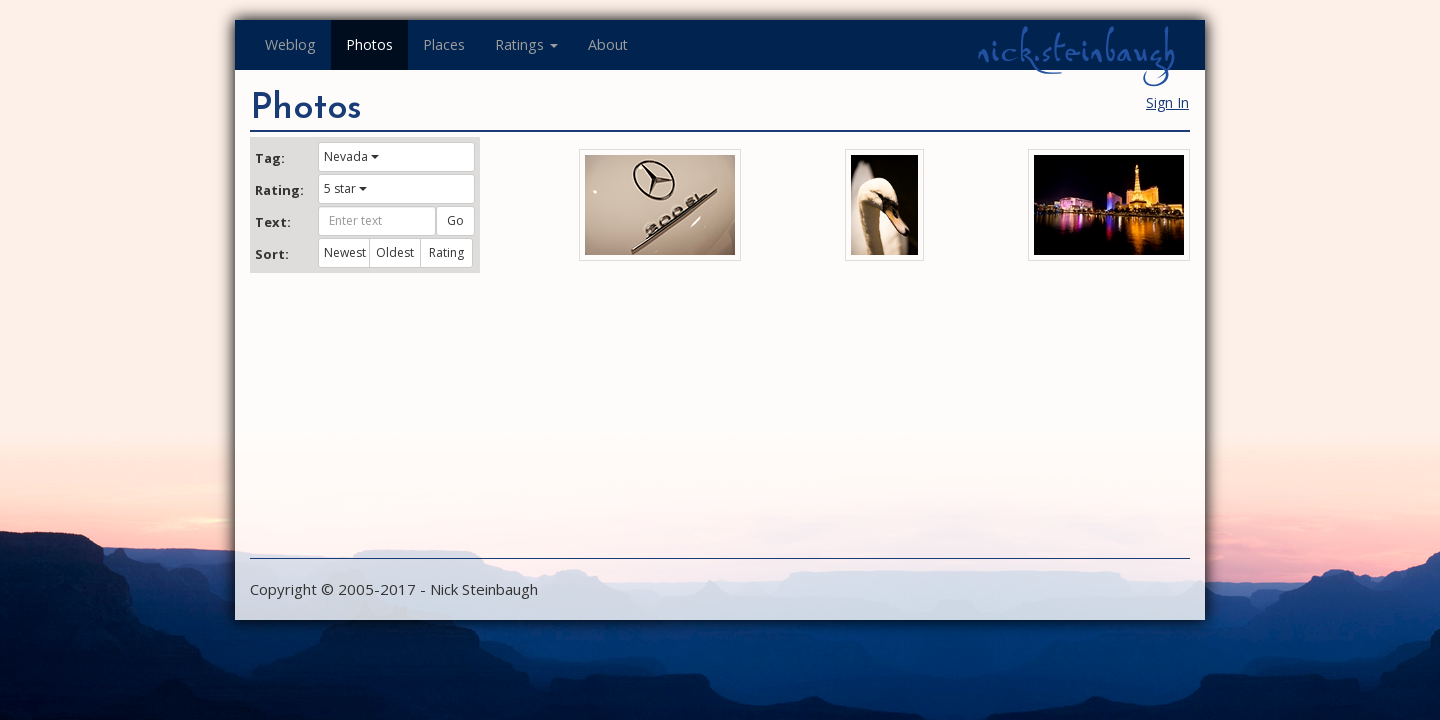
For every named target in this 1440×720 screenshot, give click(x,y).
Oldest (395, 252)
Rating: (279, 190)
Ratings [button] (526, 44)
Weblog (290, 44)
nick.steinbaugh (1076, 51)
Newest (345, 252)
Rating (446, 252)
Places (444, 44)
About (608, 44)
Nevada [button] (351, 156)
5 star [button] (345, 188)
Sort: (272, 254)
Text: (273, 222)
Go (455, 220)
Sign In (1167, 102)
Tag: (270, 158)
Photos (369, 44)
